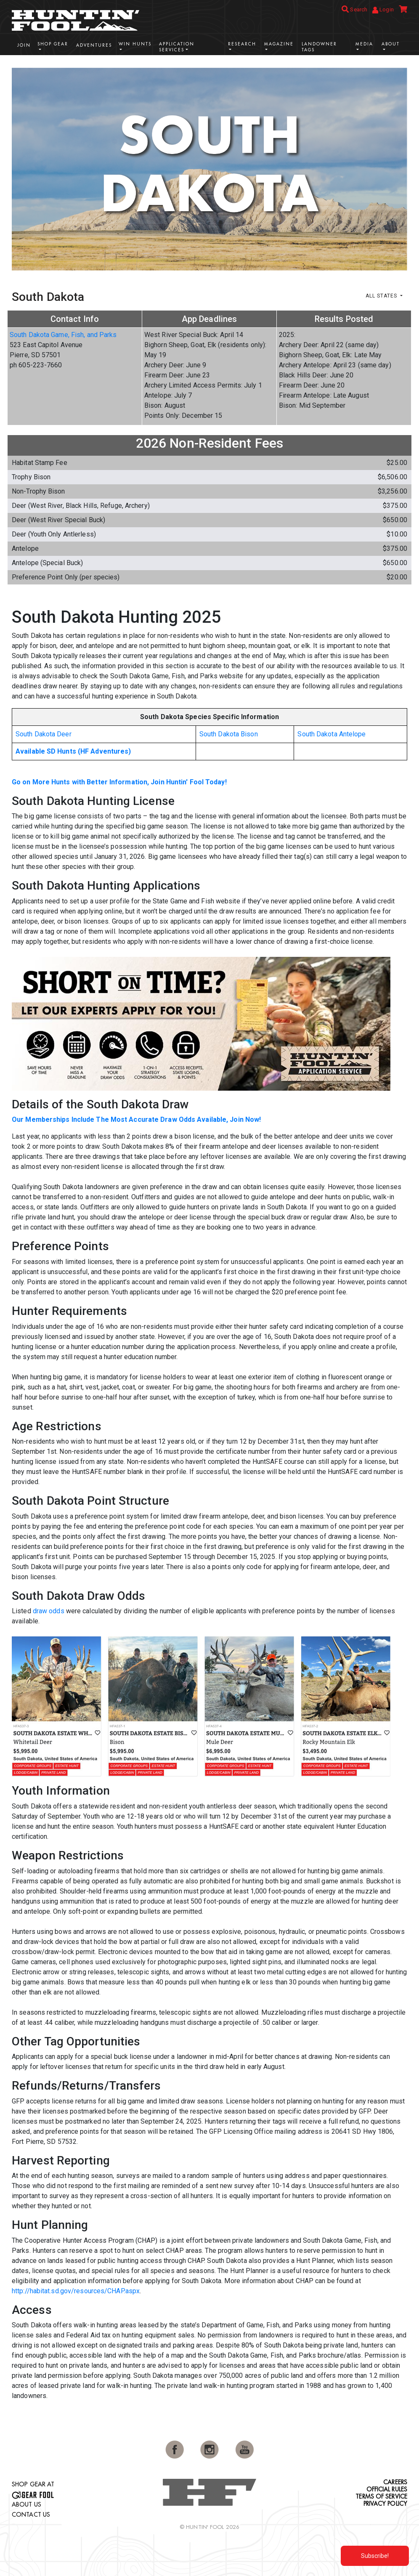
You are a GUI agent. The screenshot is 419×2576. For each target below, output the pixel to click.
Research (242, 44)
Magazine (279, 44)
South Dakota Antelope (331, 734)
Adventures (94, 45)
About (391, 44)
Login (383, 9)
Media (364, 44)
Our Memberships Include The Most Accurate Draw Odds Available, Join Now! (136, 1119)
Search (354, 9)
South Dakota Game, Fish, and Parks (63, 335)
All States (382, 296)
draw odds (48, 1611)
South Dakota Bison (228, 734)
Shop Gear (52, 44)
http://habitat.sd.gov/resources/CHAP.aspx (76, 2291)
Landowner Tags (319, 47)
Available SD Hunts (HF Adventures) (73, 751)
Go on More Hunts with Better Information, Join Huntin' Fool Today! (119, 782)
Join (24, 45)
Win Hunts (135, 44)
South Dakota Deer (44, 734)
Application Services (176, 47)
